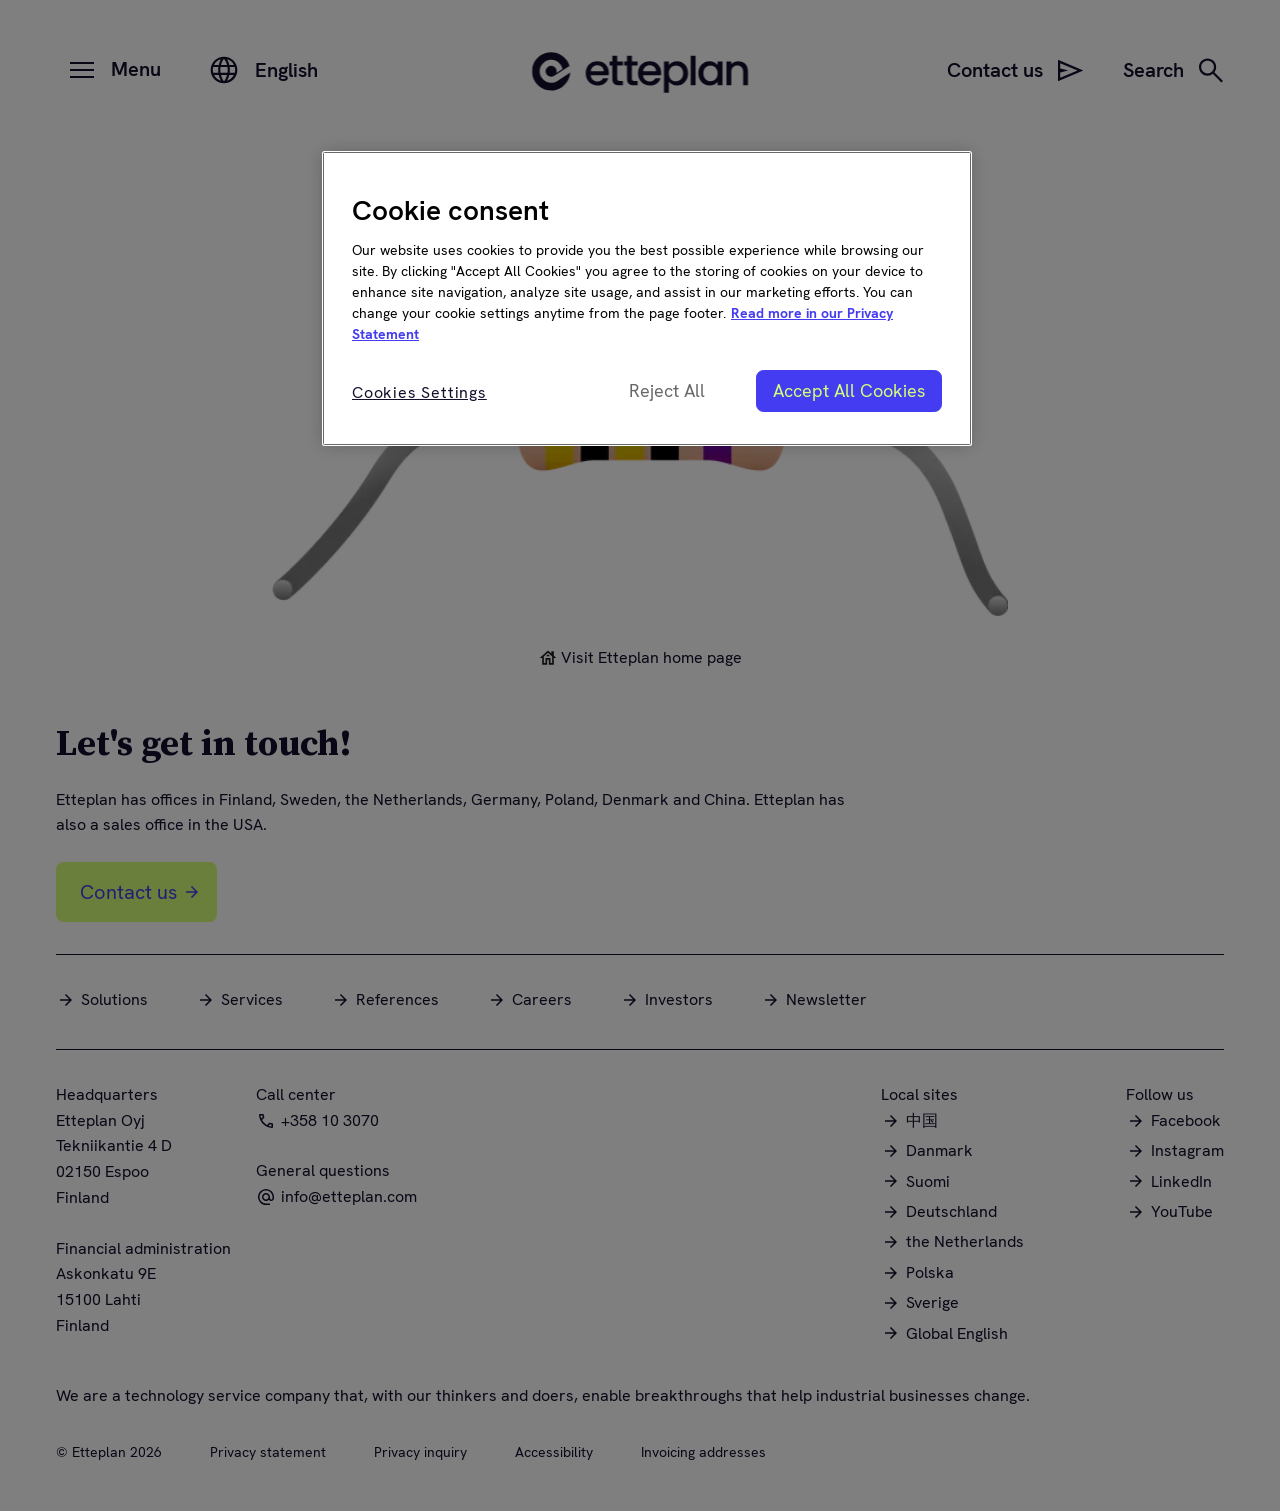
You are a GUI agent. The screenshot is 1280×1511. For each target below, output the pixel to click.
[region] (647, 298)
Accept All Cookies (849, 390)
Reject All (667, 390)
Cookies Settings (419, 392)
